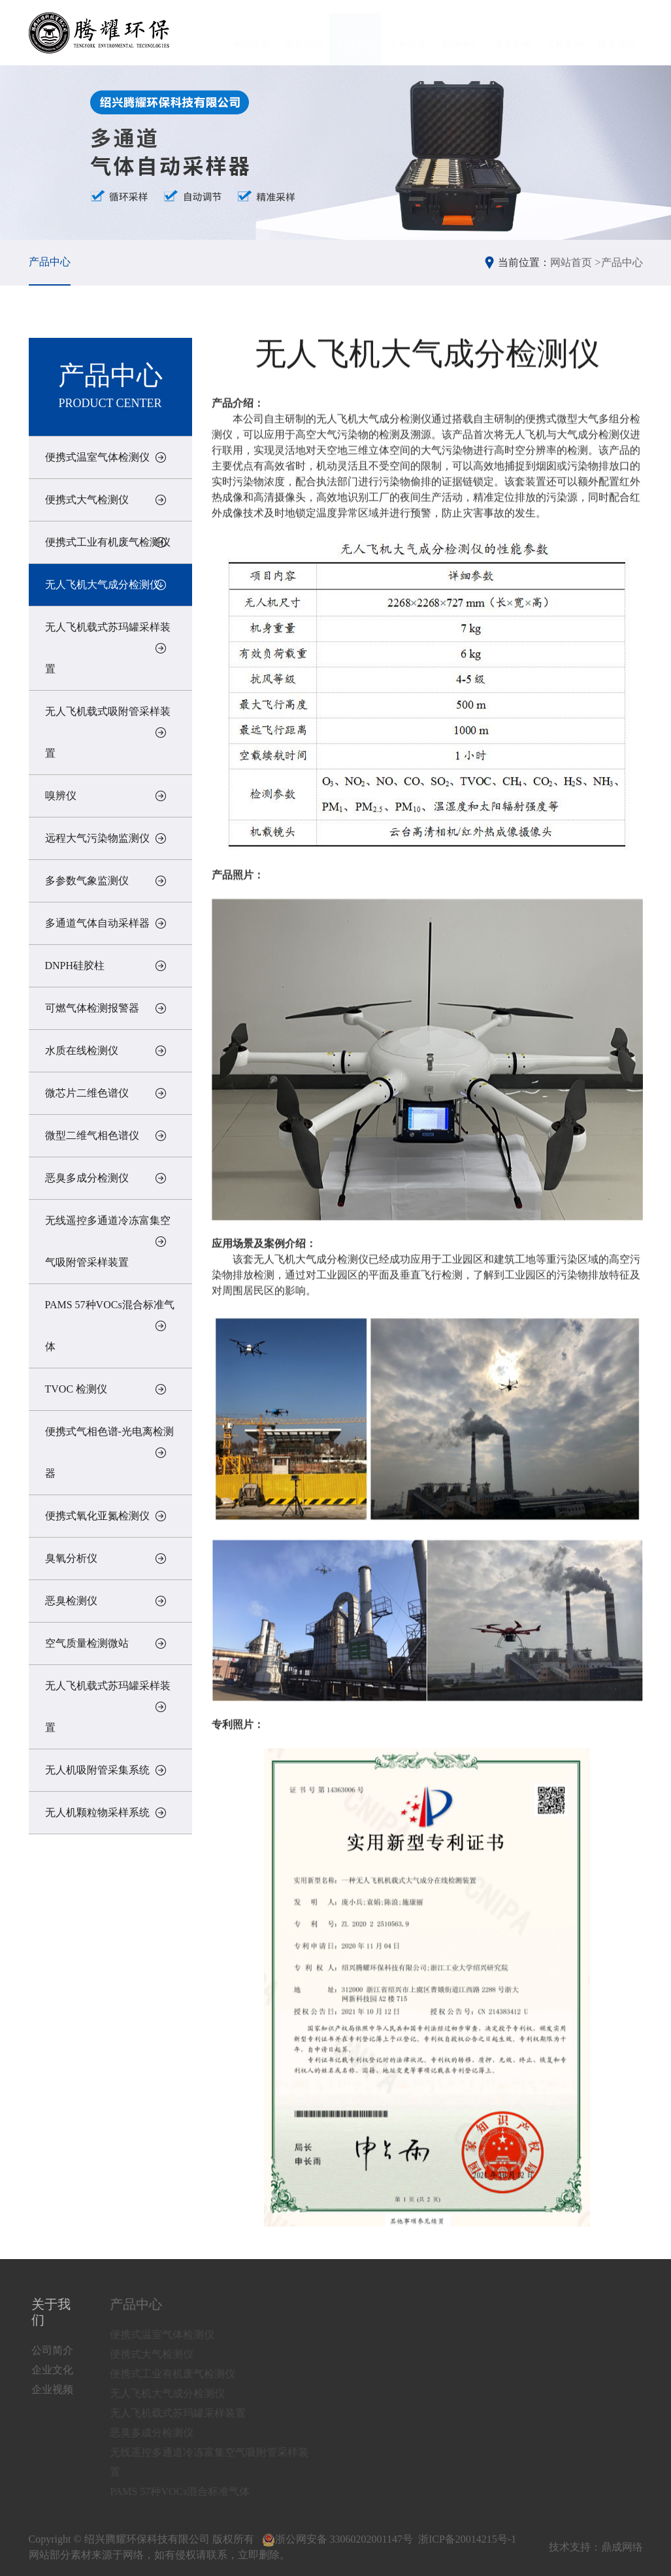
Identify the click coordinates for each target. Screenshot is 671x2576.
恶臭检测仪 (71, 1600)
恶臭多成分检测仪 (87, 1177)
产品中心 (355, 32)
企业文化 (55, 2369)
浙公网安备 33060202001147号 (337, 2539)
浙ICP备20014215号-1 (467, 2539)
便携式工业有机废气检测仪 (108, 542)
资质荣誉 (512, 32)
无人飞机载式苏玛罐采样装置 (108, 647)
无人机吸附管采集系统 (97, 1769)
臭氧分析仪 (71, 1558)
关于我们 (303, 32)
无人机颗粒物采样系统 (97, 1812)
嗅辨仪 (60, 795)
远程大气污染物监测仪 (97, 838)
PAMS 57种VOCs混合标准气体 (109, 1325)
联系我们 (616, 32)
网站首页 (251, 32)
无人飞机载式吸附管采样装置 (108, 732)
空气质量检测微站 (87, 1643)
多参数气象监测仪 (87, 880)
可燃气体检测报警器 (92, 1008)
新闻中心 (460, 32)
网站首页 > (575, 262)
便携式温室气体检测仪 (97, 457)
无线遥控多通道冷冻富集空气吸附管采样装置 (108, 1241)
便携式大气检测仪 (87, 499)
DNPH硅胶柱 (75, 965)
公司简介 (55, 2350)
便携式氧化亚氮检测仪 (97, 1515)
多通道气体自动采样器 (97, 923)
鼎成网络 (622, 2546)
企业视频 (55, 2389)
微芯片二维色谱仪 (87, 1092)
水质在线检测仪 (81, 1050)
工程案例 (564, 32)
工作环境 (407, 32)
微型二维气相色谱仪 (92, 1135)
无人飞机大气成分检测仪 (102, 584)
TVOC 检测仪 (76, 1389)
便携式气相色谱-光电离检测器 (109, 1452)
